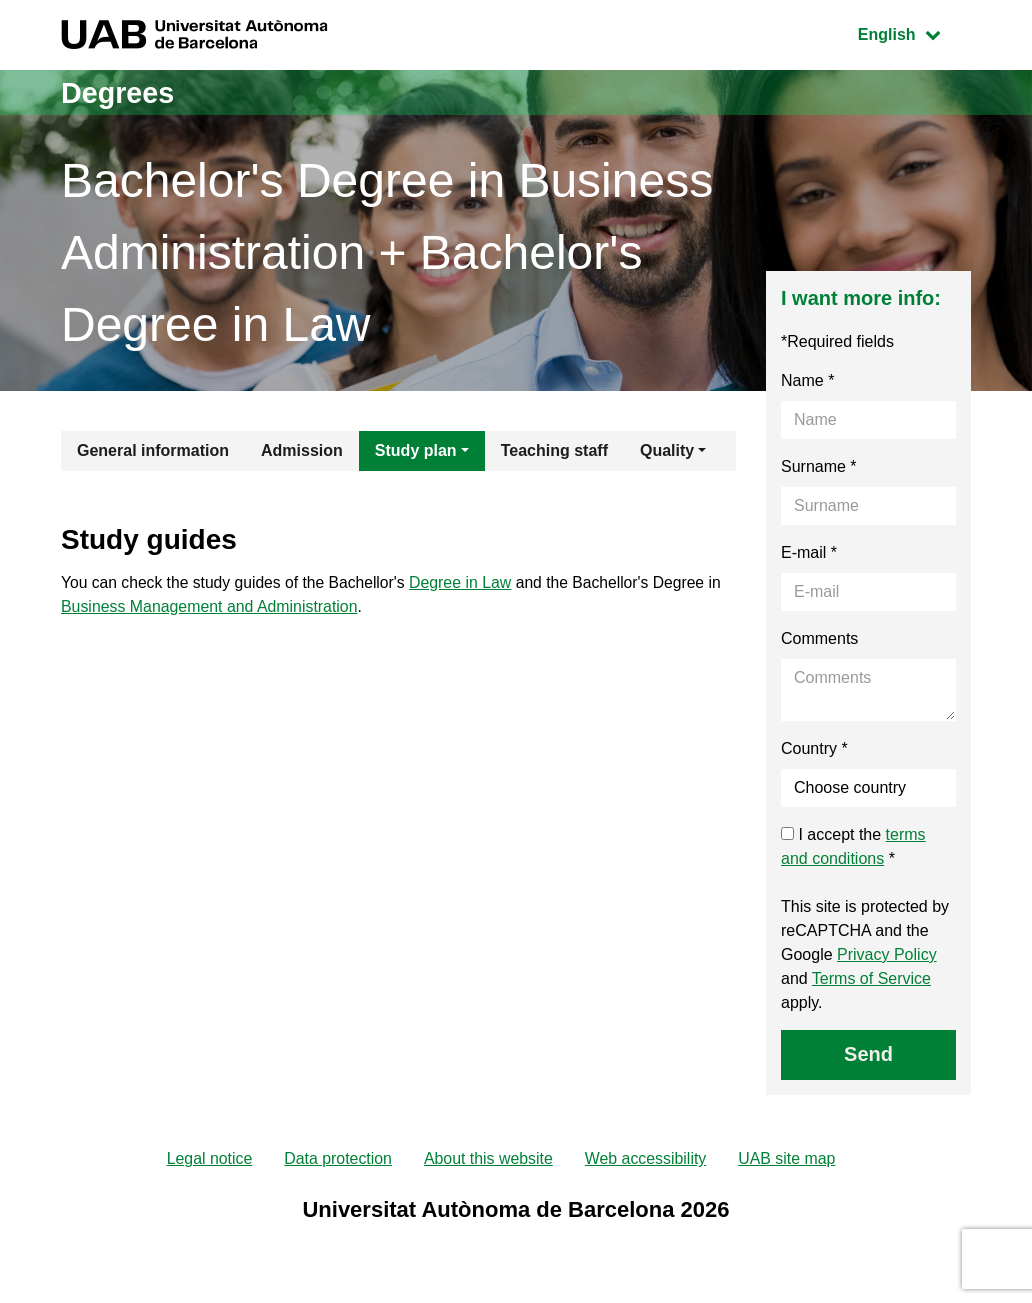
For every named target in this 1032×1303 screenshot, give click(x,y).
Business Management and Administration (210, 607)
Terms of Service (871, 978)
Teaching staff (554, 450)
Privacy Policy (887, 954)
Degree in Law (468, 583)
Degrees (120, 92)
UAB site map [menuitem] (789, 1159)
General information (153, 450)
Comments (819, 638)
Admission (302, 450)
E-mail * (809, 552)
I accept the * (853, 846)
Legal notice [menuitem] (208, 1159)
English (914, 32)
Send (868, 1054)
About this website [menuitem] (488, 1159)
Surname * (819, 466)
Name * (807, 380)
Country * (814, 748)
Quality (667, 450)
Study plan (416, 450)
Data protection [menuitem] (337, 1159)
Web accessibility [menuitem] (646, 1159)
